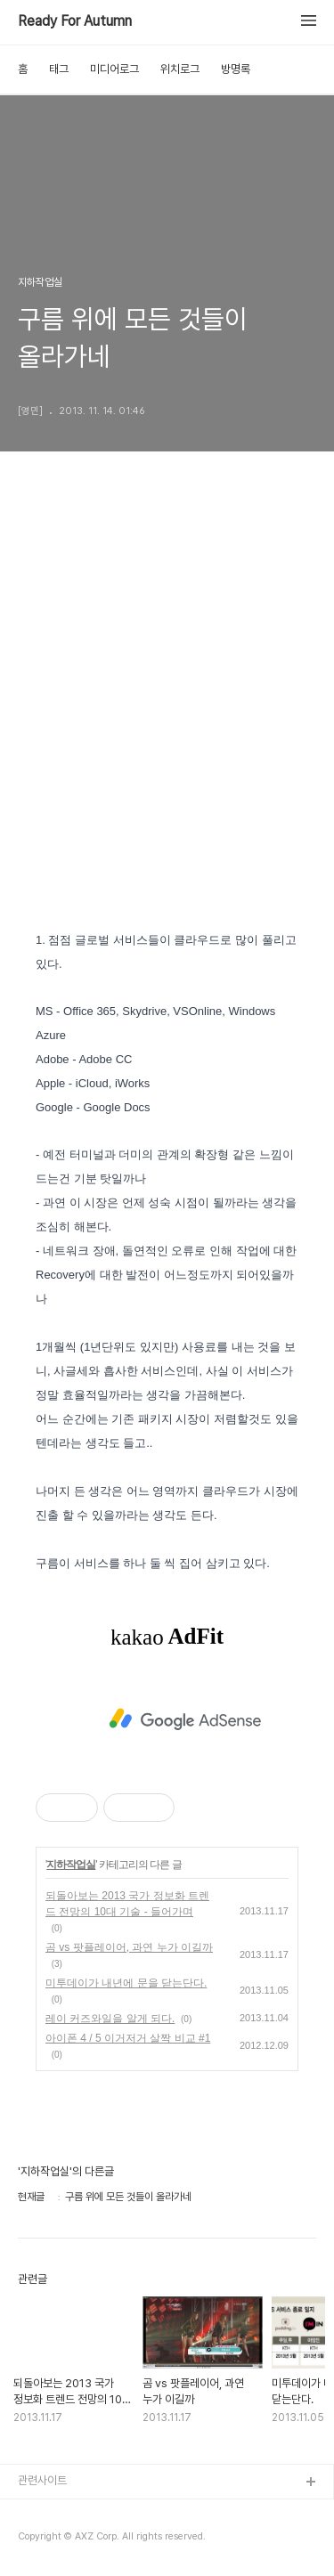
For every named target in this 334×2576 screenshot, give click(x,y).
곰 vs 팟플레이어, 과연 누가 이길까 (129, 1947)
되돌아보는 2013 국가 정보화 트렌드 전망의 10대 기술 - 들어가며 (127, 1903)
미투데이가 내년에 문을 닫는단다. (126, 1983)
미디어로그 (114, 69)
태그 (59, 69)
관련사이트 (42, 2480)
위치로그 (180, 69)
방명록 (235, 69)
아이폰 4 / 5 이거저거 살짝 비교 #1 (127, 2038)
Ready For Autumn (75, 21)
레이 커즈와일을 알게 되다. (110, 2018)
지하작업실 (70, 1864)
